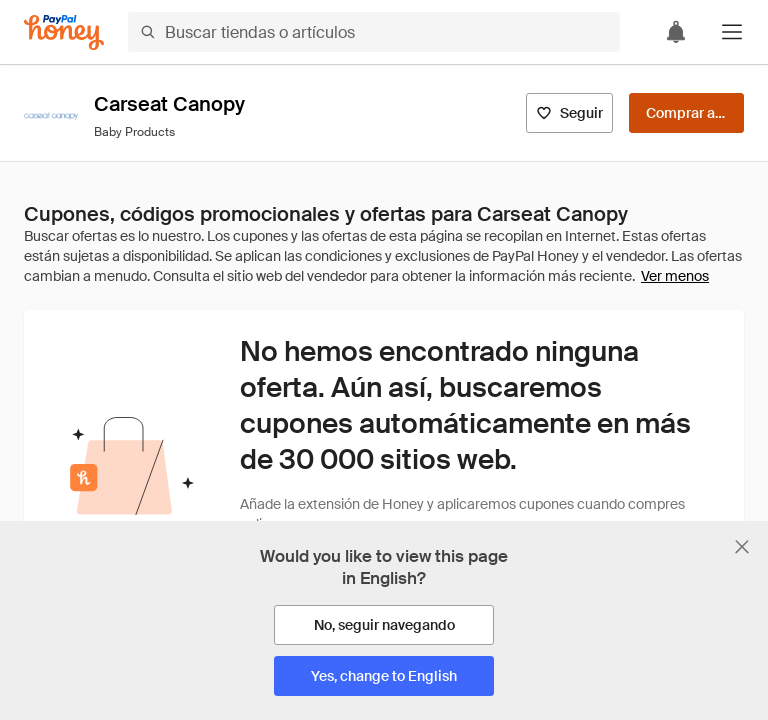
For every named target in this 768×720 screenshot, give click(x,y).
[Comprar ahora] (686, 113)
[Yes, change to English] (384, 676)
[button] (732, 32)
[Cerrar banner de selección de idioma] (742, 547)
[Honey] (64, 32)
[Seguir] (569, 113)
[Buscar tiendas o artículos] (374, 32)
